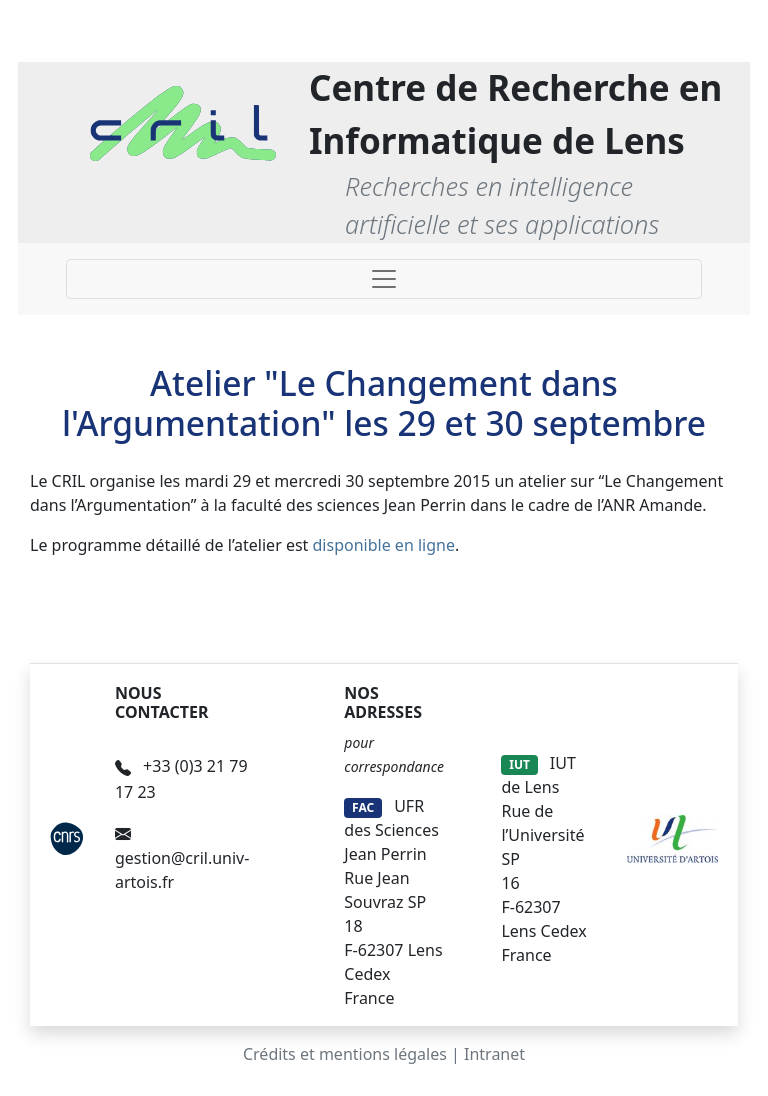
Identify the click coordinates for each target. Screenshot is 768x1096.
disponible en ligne (384, 545)
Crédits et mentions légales (345, 1054)
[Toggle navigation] (384, 279)
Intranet (494, 1054)
